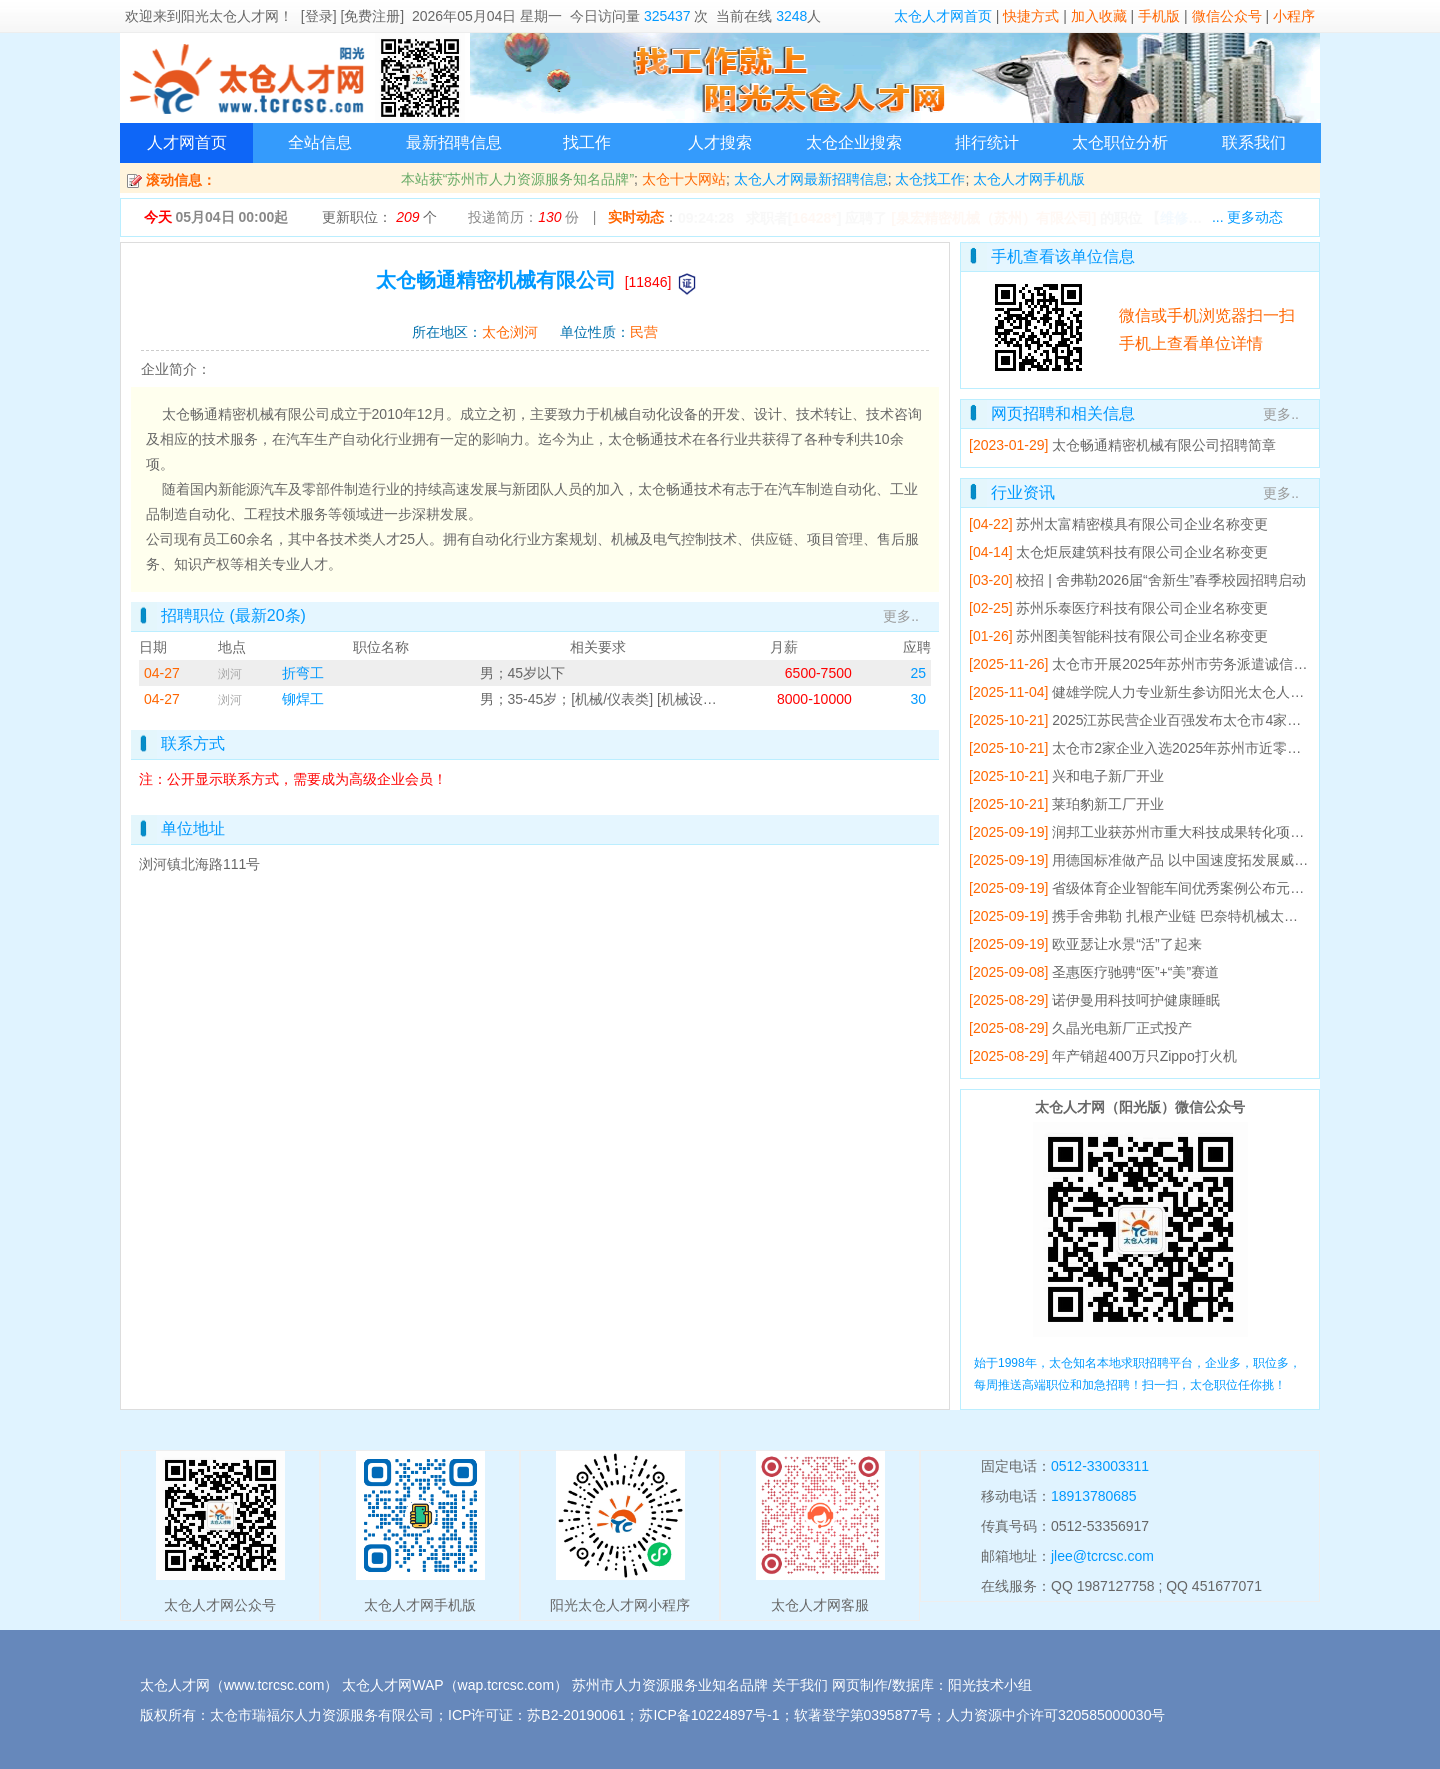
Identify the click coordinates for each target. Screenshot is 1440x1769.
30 (918, 699)
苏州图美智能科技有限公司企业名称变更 (1142, 636)
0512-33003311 (1100, 1466)
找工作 (587, 142)
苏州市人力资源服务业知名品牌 (670, 1685)
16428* (814, 218)
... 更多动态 (1248, 217)
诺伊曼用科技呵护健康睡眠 (1136, 1000)
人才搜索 (720, 142)
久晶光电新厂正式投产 (1122, 1028)
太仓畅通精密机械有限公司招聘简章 (1164, 445)
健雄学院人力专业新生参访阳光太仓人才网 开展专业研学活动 (1243, 692)
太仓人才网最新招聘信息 (811, 179)
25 (918, 673)
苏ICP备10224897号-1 (709, 1715)
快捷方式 (1031, 16)
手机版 (1159, 16)
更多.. (901, 616)
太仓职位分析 (1120, 142)
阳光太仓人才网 (230, 16)
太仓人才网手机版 (1029, 179)
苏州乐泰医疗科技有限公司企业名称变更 (1142, 608)
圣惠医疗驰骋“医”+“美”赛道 (1135, 972)
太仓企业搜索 (854, 142)
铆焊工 (303, 699)
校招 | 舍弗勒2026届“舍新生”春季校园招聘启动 (1161, 580)
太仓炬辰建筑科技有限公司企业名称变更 (1142, 552)
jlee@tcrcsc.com (1102, 1556)
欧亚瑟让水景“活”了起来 (1126, 944)
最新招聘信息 (454, 142)
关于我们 (800, 1685)
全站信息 (320, 142)
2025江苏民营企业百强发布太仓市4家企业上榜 (1197, 720)
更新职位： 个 (379, 217)
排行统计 (987, 142)
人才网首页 (187, 142)
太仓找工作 (930, 179)
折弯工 (303, 673)
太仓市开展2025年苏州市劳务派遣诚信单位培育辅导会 (1221, 664)
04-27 (162, 673)
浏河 (230, 674)
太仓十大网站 (684, 179)
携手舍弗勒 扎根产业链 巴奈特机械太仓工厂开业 (1203, 916)
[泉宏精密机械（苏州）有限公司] (993, 218)
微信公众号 (1227, 16)
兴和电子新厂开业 (1108, 776)
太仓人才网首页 (943, 16)
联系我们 (1254, 142)
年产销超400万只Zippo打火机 (1144, 1056)
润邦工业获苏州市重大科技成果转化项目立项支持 (1206, 832)
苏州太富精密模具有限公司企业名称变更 (1142, 524)
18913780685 (1094, 1496)
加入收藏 (1099, 16)
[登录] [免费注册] (352, 16)
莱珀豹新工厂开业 (1108, 804)
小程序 (1294, 16)
